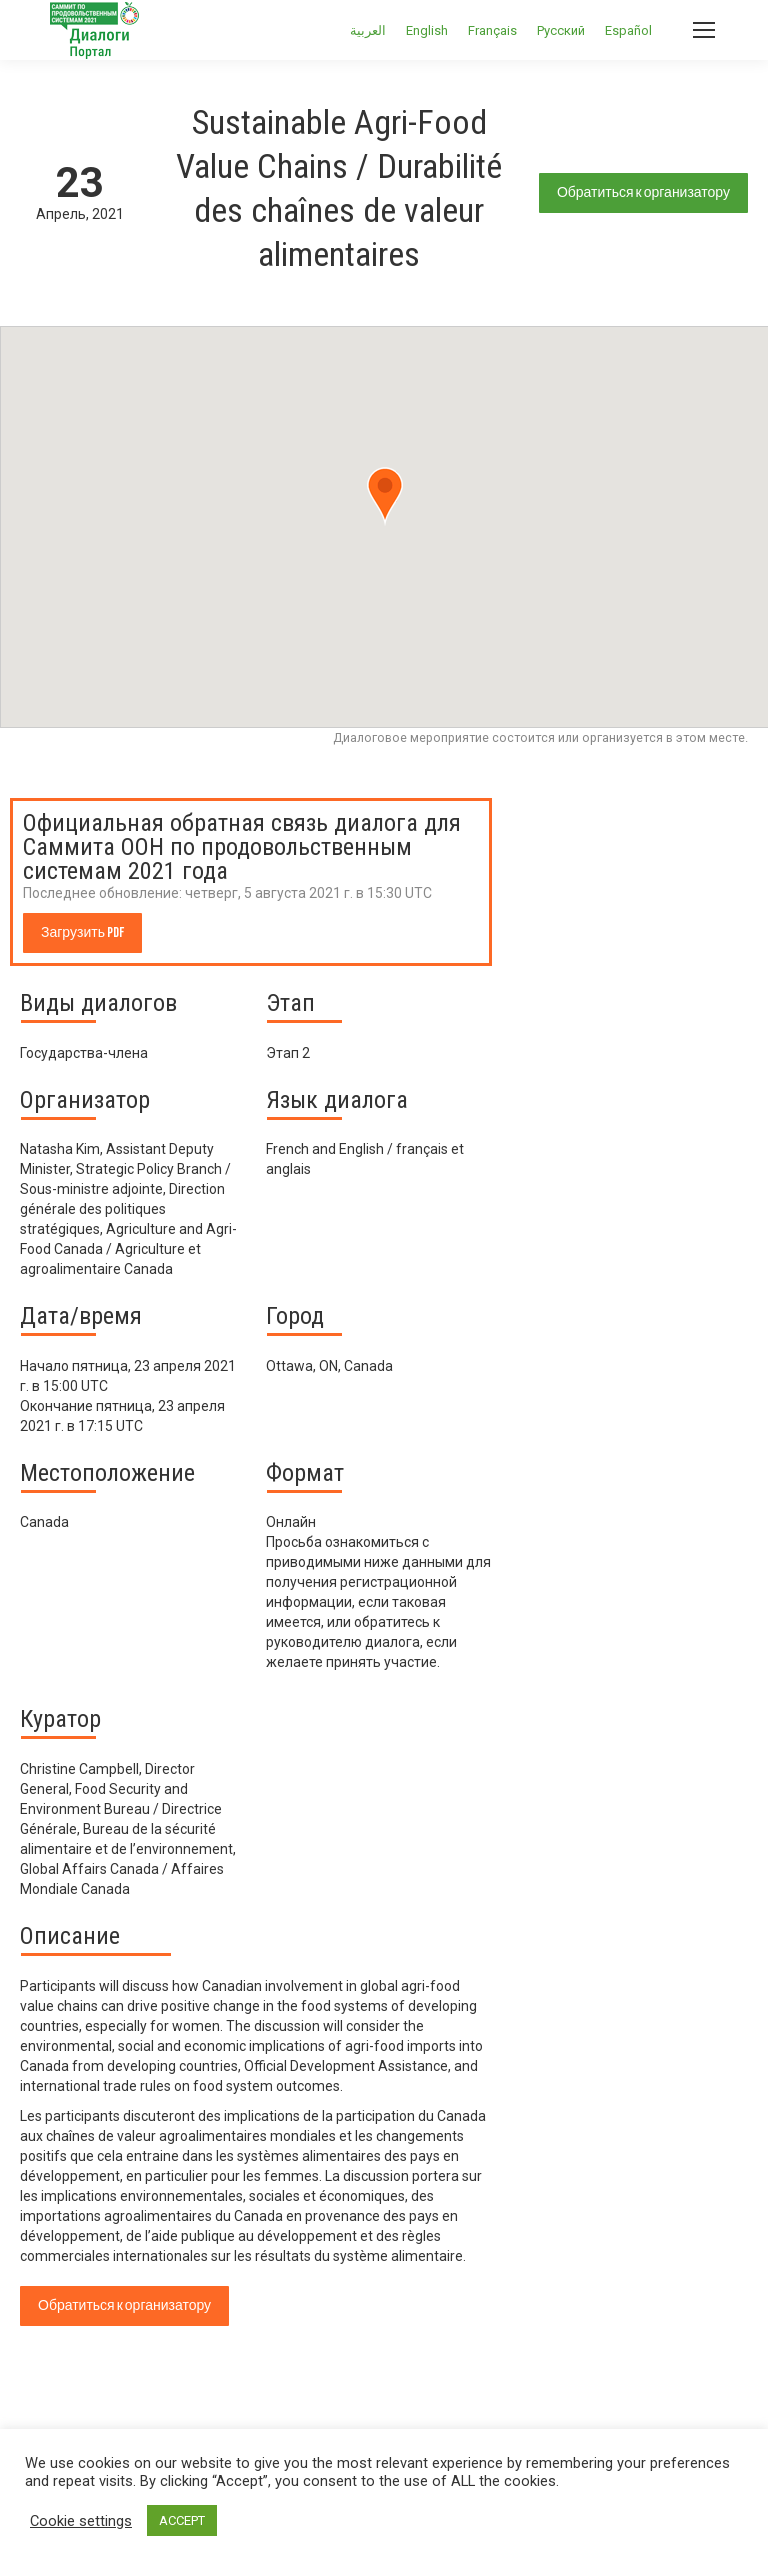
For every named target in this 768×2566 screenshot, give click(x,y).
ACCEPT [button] (182, 2520)
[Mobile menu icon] (704, 30)
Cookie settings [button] (81, 2521)
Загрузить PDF (82, 932)
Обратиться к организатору (643, 192)
